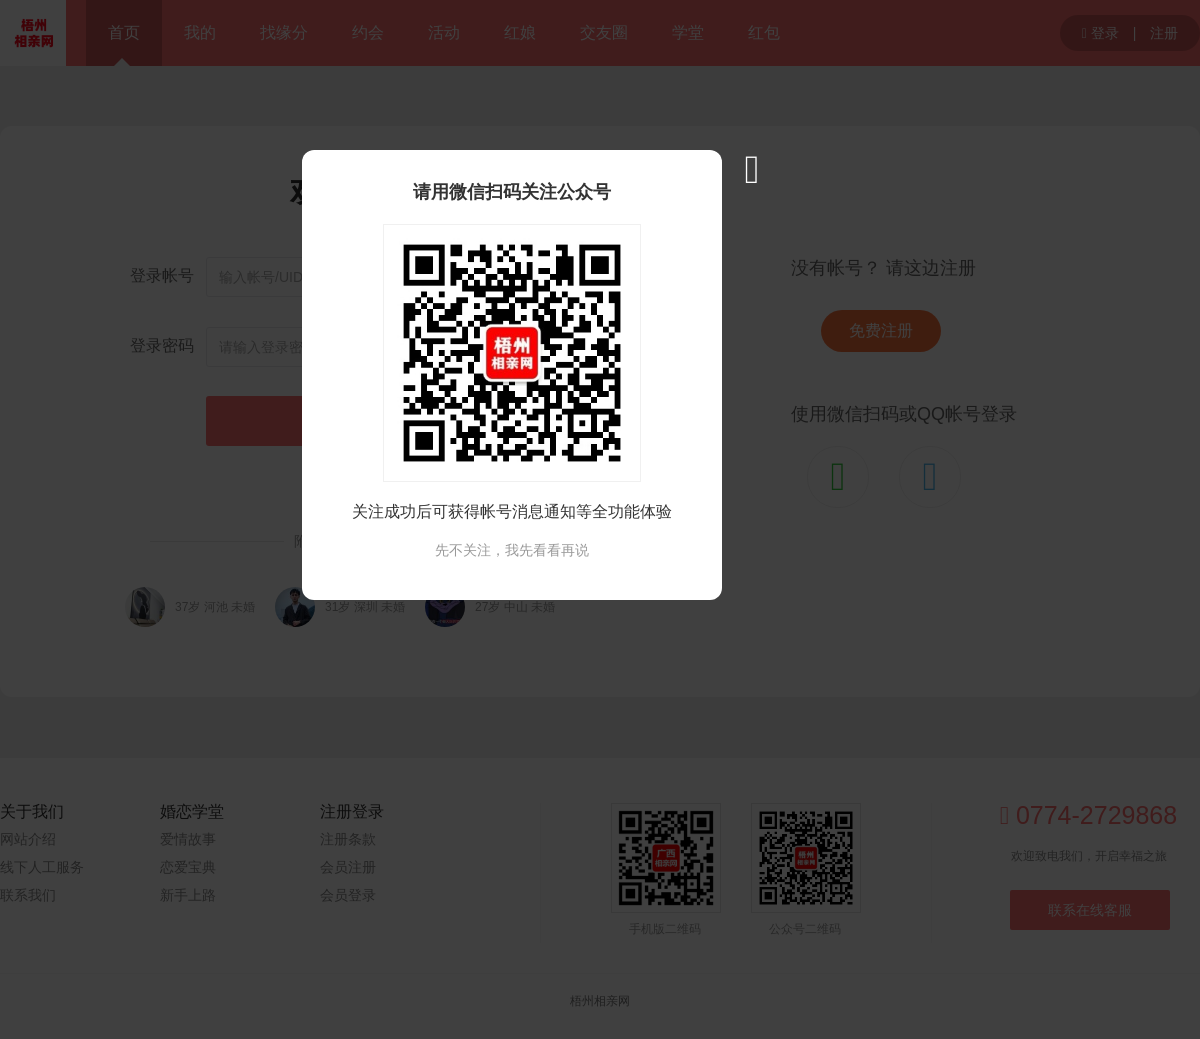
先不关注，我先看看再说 (512, 550)
